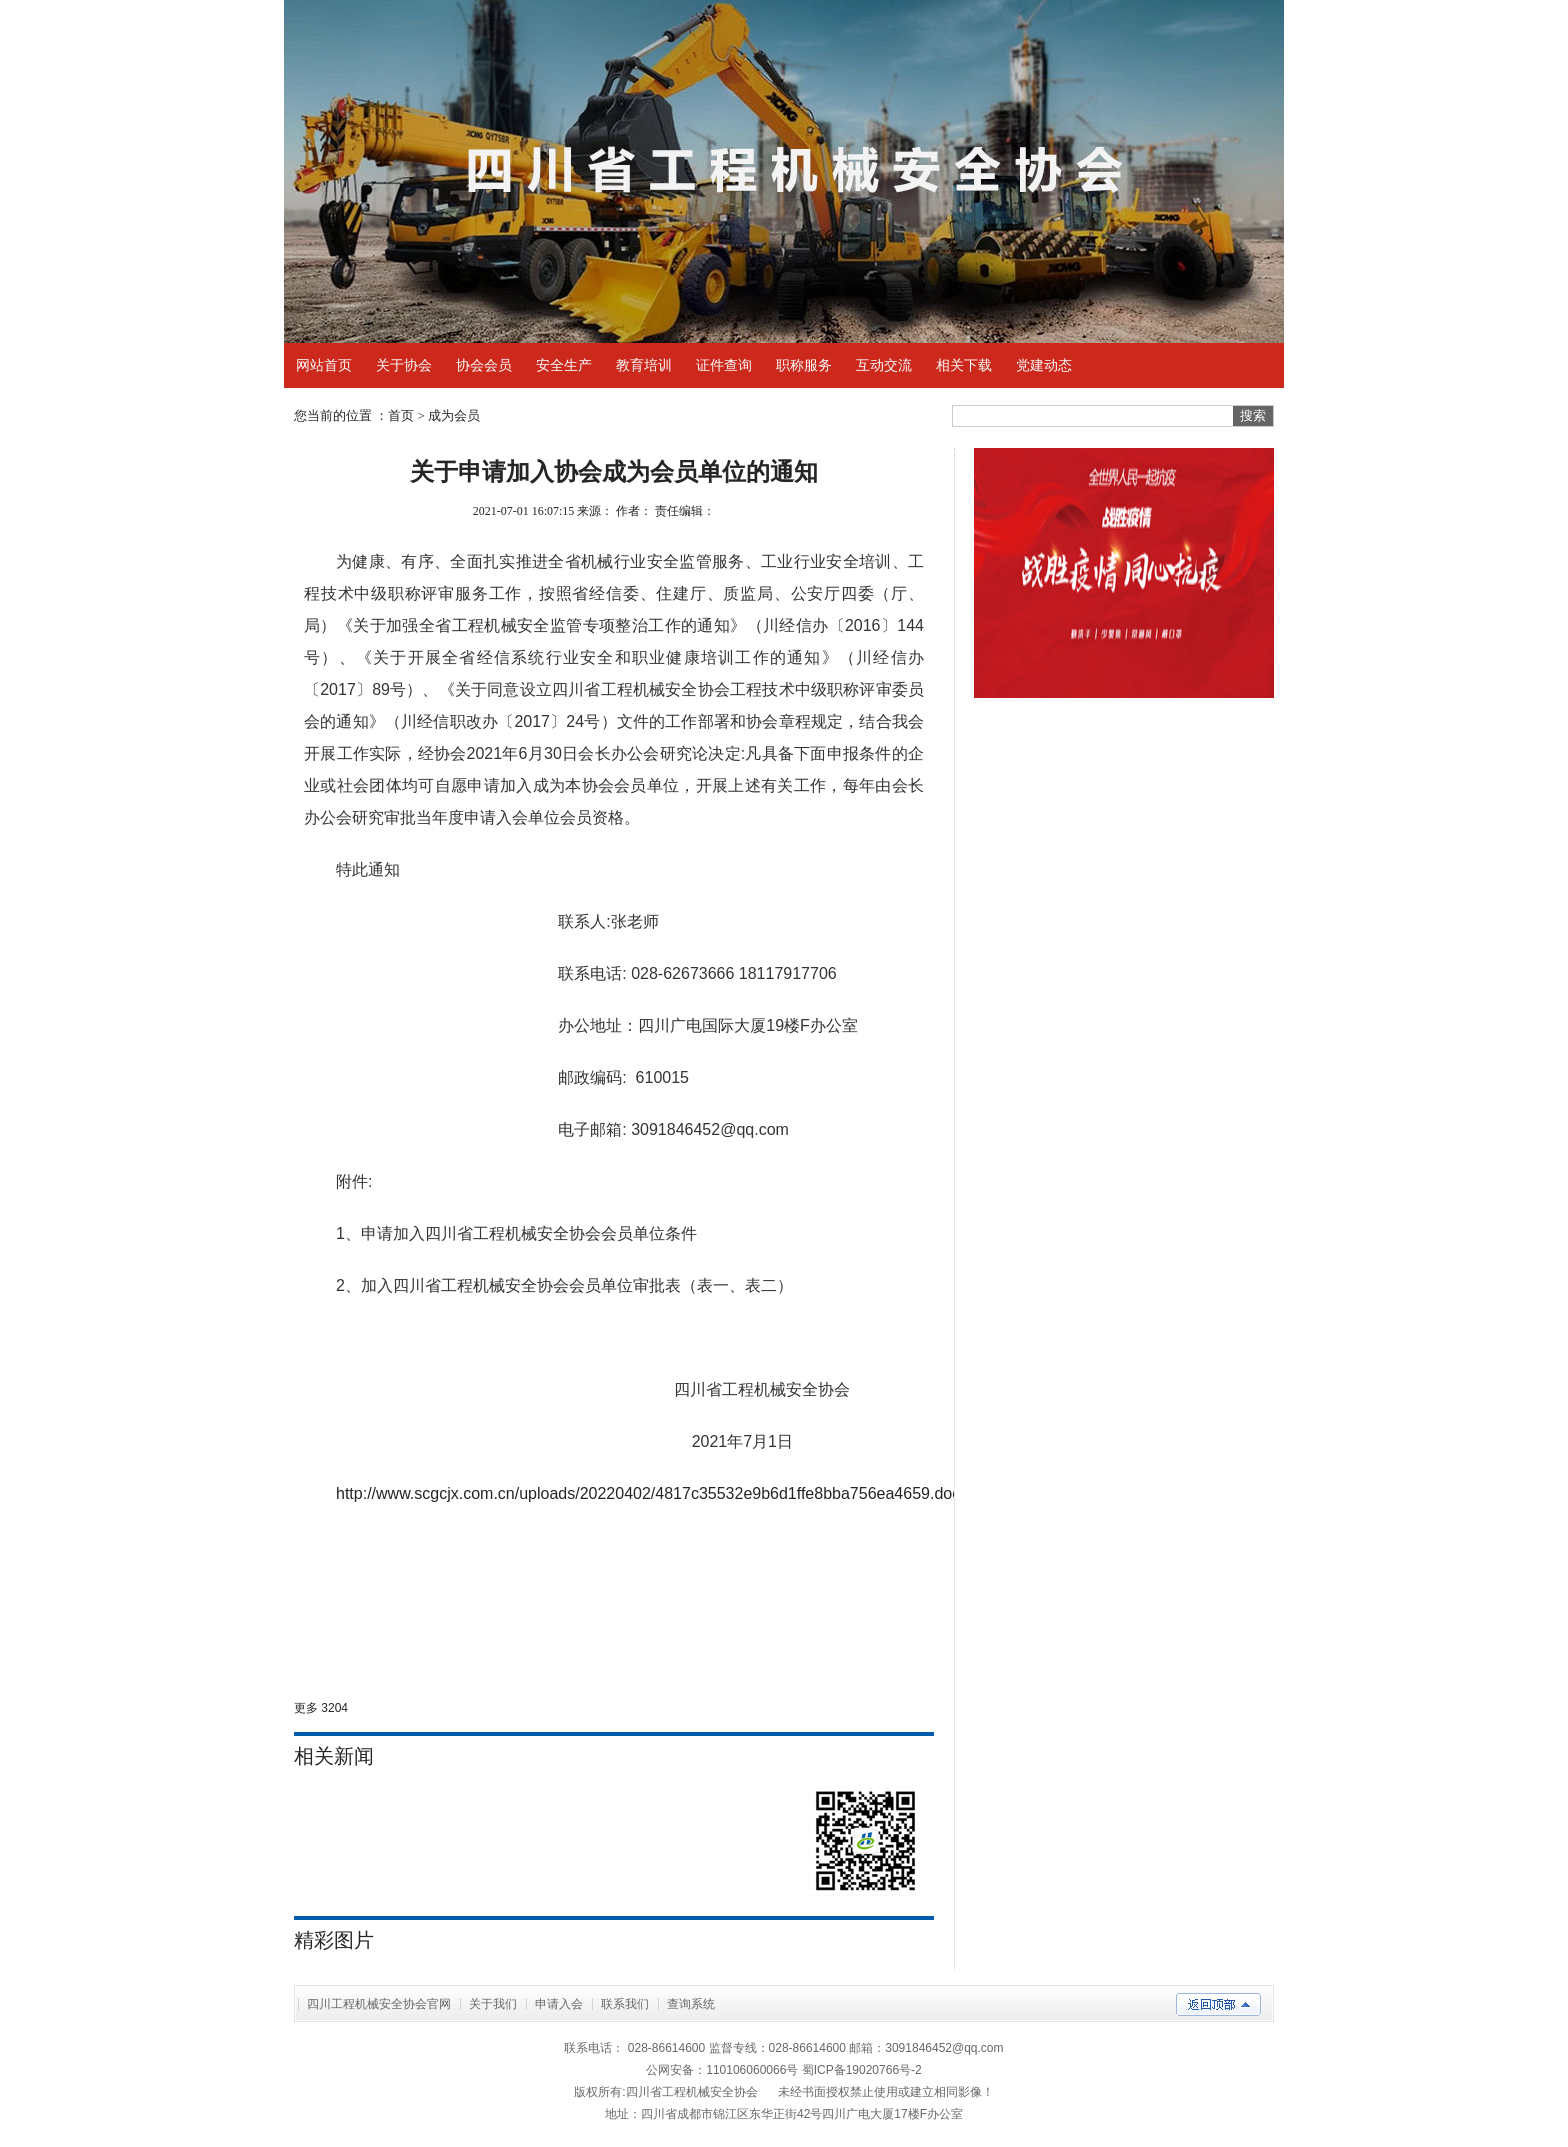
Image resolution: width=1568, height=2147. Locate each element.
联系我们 (625, 2004)
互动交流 (884, 365)
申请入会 (559, 2004)
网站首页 (324, 365)
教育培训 (644, 365)
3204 (334, 1708)
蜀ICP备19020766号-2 (862, 2070)
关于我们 (493, 2004)
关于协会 (404, 365)
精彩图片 (334, 1940)
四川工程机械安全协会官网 (379, 2004)
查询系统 (691, 2004)
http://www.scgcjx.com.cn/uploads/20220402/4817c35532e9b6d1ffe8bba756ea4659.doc (648, 1493)
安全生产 (564, 365)
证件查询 (724, 365)
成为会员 (454, 415)
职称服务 (804, 365)
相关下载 (964, 365)
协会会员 (484, 365)
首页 (401, 415)
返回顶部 (1218, 2004)
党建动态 (1044, 365)
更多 (306, 1708)
